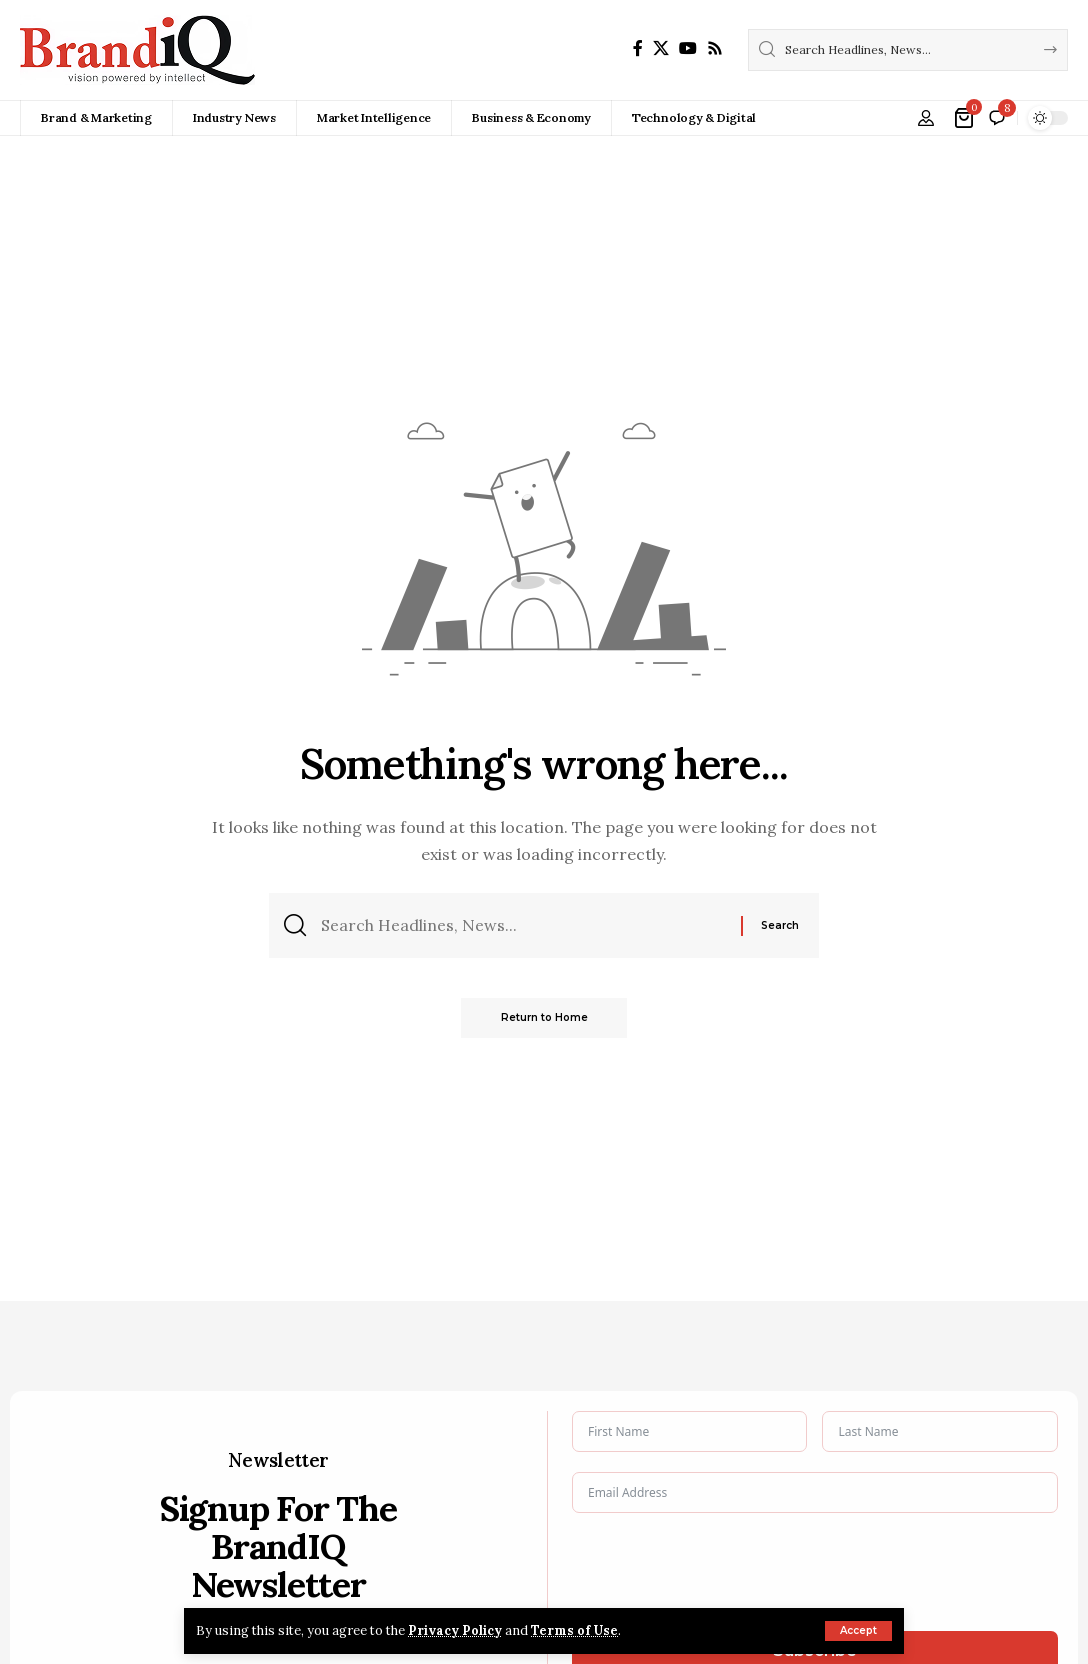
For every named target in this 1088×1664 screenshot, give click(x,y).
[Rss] (715, 48)
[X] (661, 48)
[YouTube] (688, 48)
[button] (858, 1631)
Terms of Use (576, 1630)
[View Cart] (965, 118)
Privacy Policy (456, 1630)
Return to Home (544, 1018)
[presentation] (724, 1572)
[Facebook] (638, 48)
